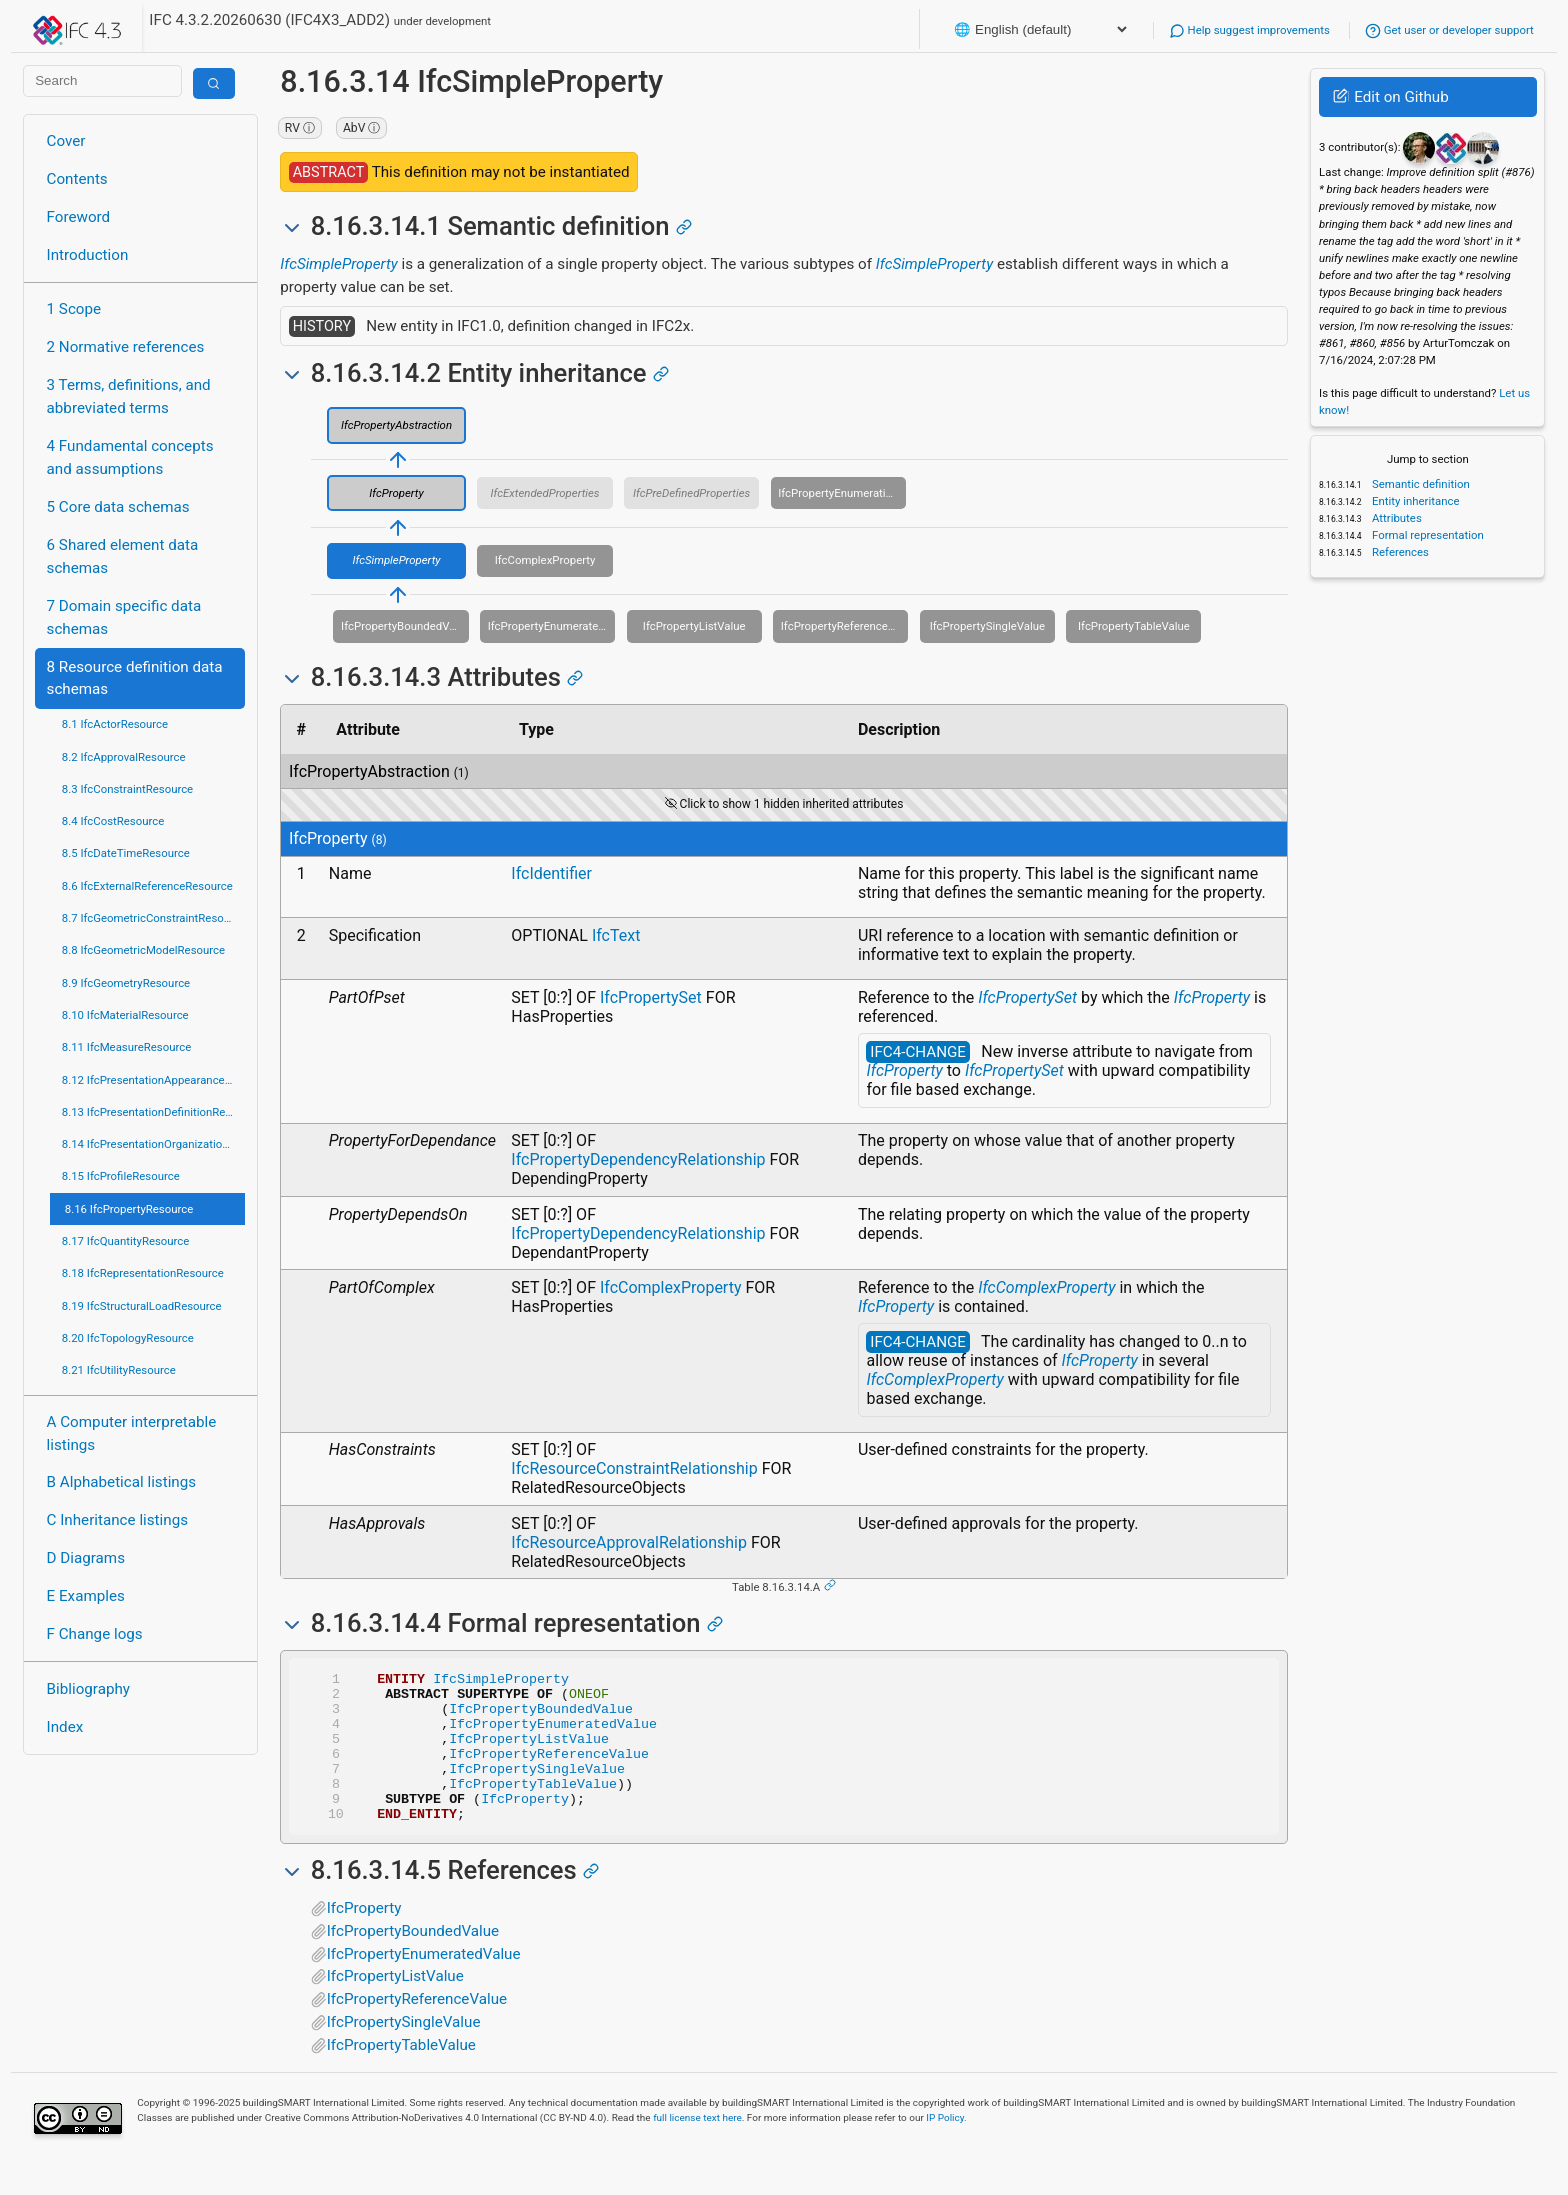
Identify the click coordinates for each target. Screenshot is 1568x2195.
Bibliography (88, 1689)
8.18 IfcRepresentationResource (143, 1273)
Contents (77, 179)
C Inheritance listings (117, 1520)
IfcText (616, 935)
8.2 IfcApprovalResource (124, 757)
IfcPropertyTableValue (1134, 626)
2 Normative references (126, 347)
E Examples (86, 1596)
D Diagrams (86, 1558)
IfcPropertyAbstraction (396, 425)
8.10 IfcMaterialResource (125, 1015)
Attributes (1395, 518)
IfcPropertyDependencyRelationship (638, 1159)
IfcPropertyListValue (694, 626)
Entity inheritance (1414, 501)
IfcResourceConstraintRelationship (634, 1468)
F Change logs (95, 1634)
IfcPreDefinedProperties (691, 493)
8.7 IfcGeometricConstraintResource (153, 918)
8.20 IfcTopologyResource (128, 1338)
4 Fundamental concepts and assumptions (130, 457)
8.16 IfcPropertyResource (129, 1209)
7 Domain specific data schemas (124, 617)
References (1399, 552)
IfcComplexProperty (545, 560)
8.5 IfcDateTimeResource (126, 853)
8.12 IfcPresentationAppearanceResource (153, 1080)
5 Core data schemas (118, 507)
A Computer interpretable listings (132, 1433)
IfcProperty (396, 493)
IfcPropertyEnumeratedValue (552, 626)
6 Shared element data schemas (123, 556)
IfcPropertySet (651, 997)
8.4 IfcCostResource (113, 821)
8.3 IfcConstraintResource (127, 789)
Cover (66, 141)
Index (65, 1727)
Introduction (88, 255)
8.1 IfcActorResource (115, 724)
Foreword (79, 217)
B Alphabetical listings (122, 1482)
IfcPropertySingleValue (987, 626)
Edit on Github (1390, 97)
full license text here (697, 2147)
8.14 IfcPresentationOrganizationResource (153, 1144)
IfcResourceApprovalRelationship (629, 1542)
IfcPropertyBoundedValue (405, 626)
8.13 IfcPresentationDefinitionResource (153, 1112)
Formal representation (1426, 535)
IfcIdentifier (551, 873)
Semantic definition (1419, 484)
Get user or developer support (1449, 30)
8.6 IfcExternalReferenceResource (147, 886)
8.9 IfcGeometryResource (126, 983)
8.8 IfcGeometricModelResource (143, 950)
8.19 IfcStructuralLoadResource (142, 1306)
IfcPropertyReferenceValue (845, 626)
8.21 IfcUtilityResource (119, 1370)
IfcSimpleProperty (338, 264)
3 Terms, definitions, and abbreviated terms (129, 396)
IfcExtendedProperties (545, 493)
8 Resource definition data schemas (135, 678)
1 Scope (74, 309)
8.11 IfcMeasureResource (127, 1047)
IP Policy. (946, 2147)
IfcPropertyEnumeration (838, 493)
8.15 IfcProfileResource (121, 1176)
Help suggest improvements (1249, 30)
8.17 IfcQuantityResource (126, 1241)
